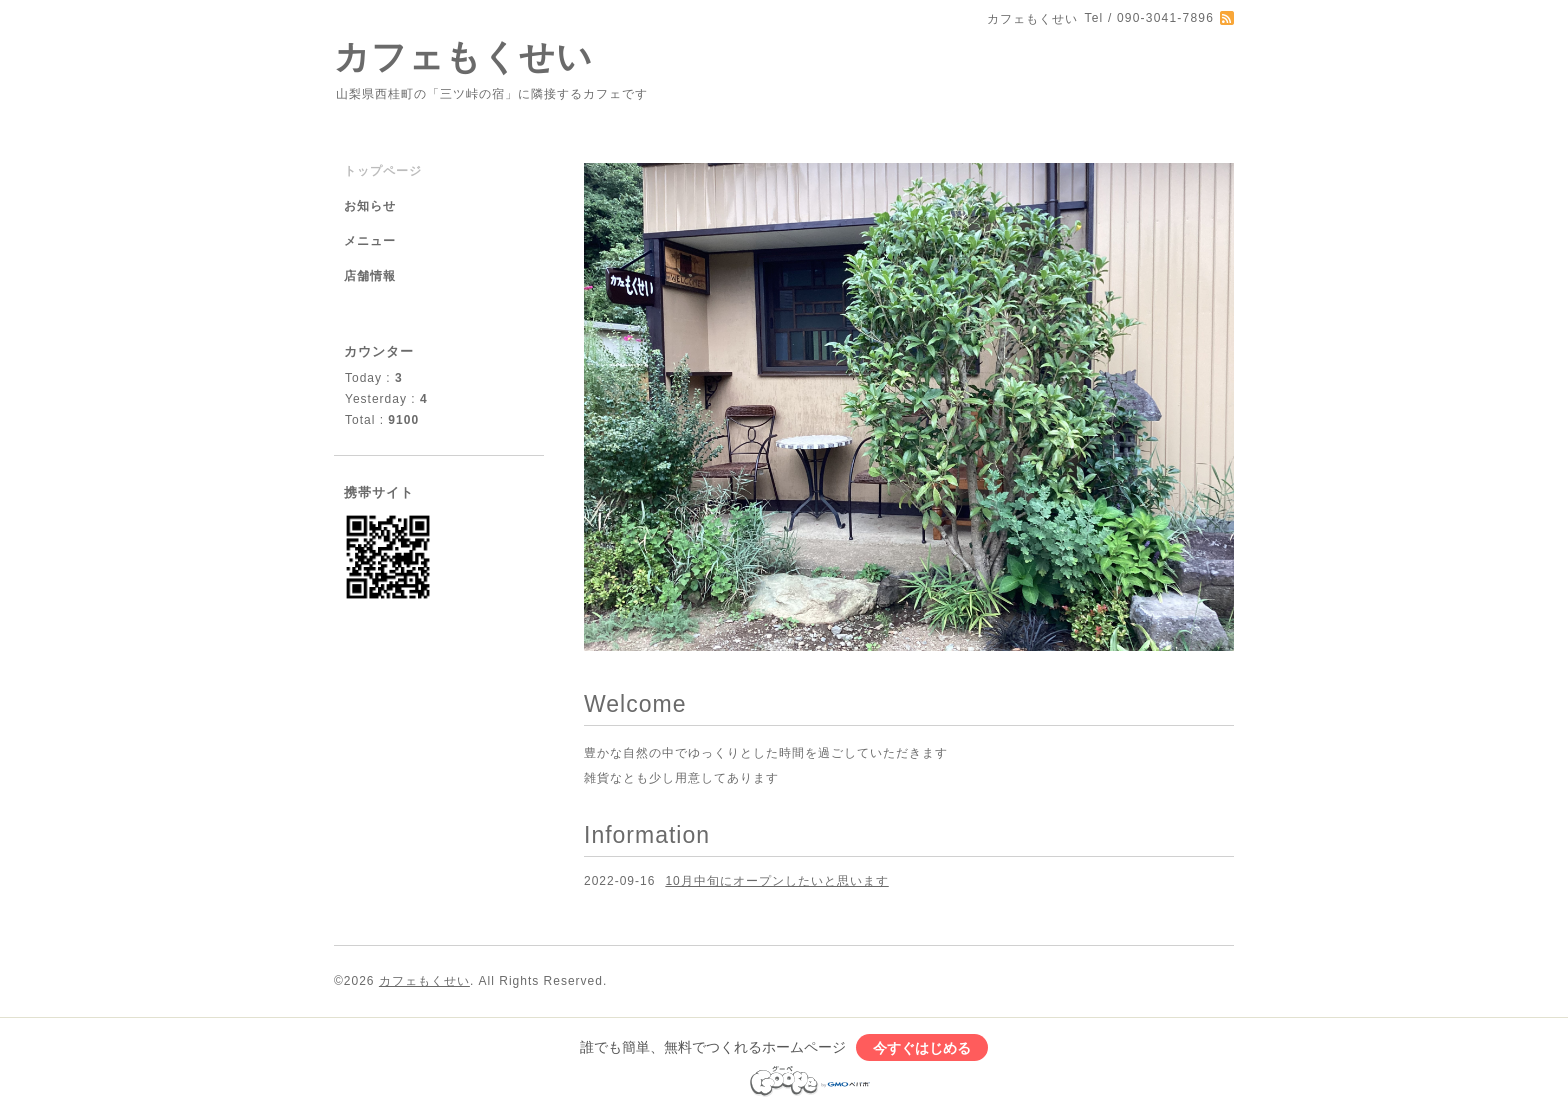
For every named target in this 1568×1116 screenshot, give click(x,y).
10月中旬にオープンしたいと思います (776, 881)
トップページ (383, 171)
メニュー (370, 241)
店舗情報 (370, 276)
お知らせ (370, 206)
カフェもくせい (463, 56)
